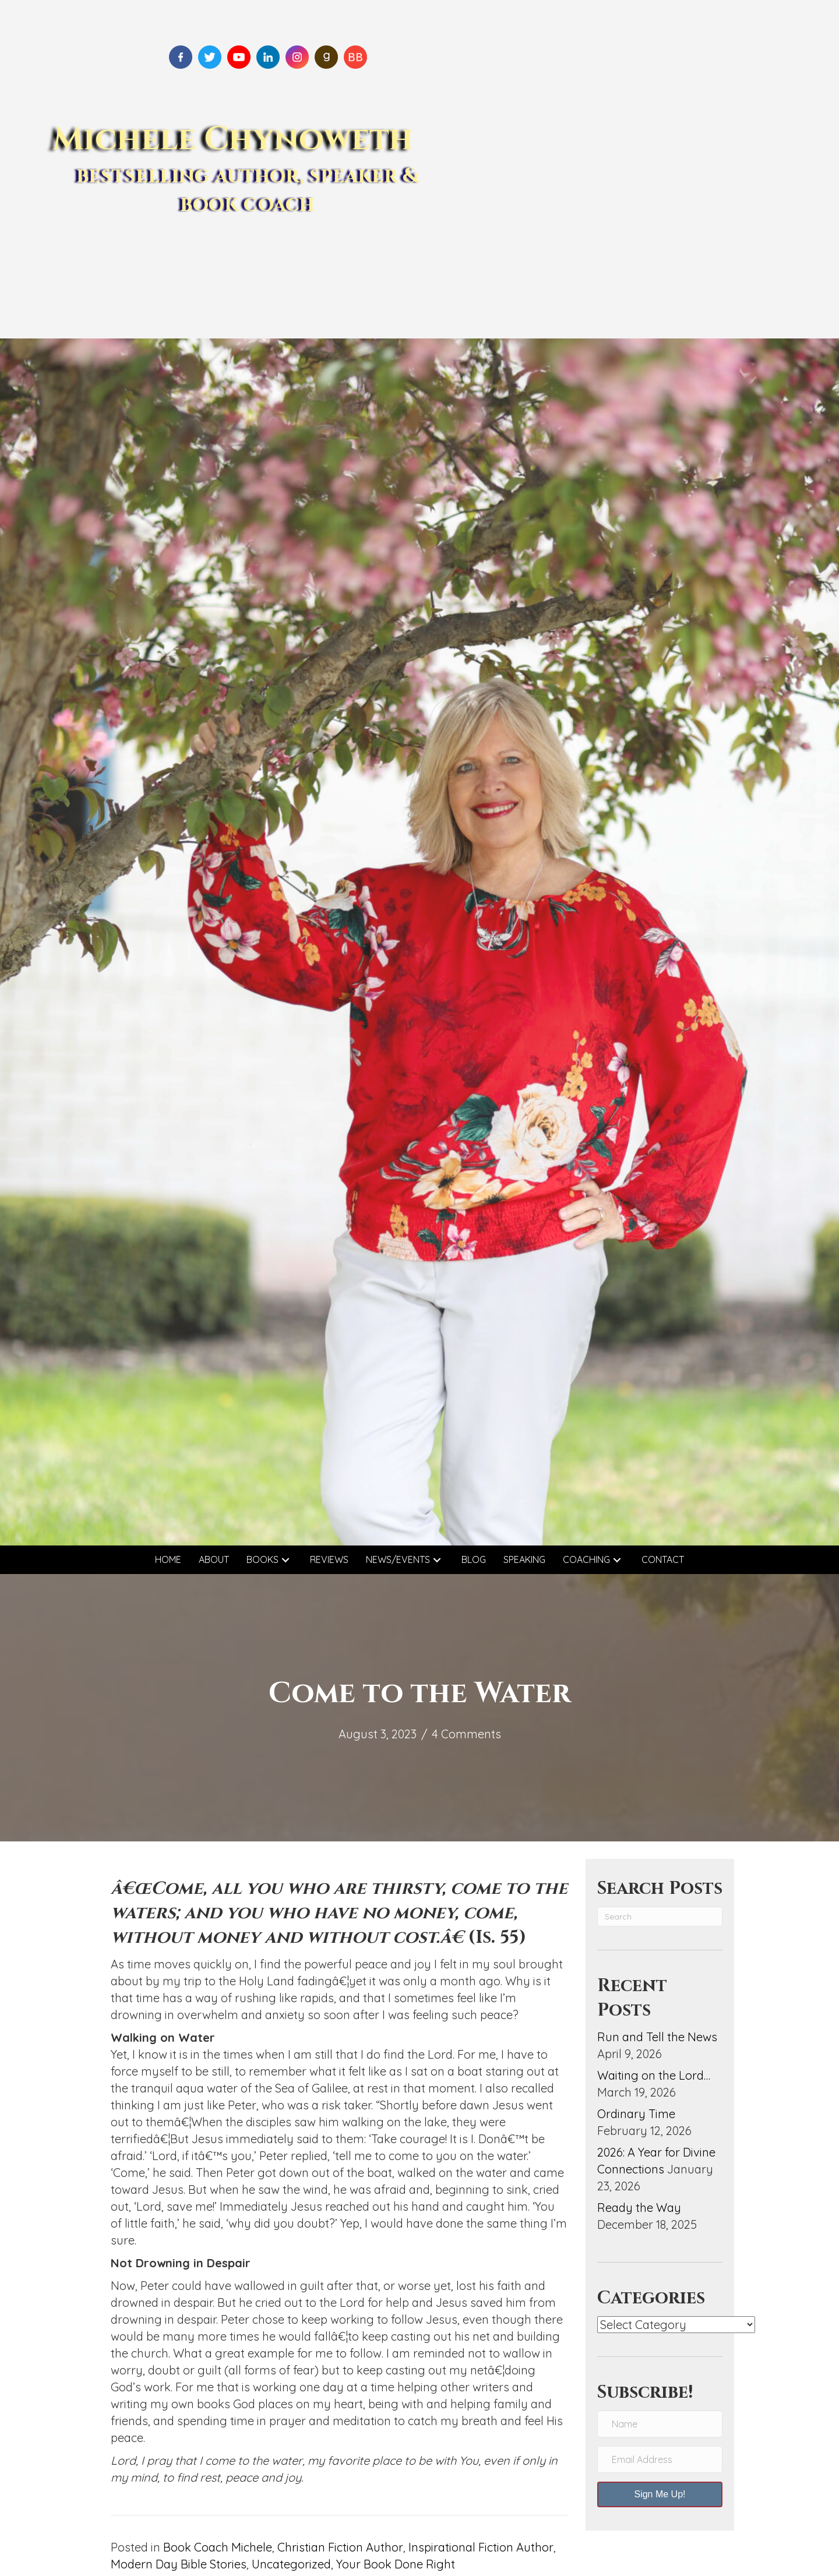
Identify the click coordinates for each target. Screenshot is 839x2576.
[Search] (659, 1916)
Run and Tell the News (657, 2037)
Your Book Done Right (395, 2564)
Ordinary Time (636, 2113)
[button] (285, 1559)
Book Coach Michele (217, 2547)
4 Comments (466, 1734)
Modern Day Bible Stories (178, 2564)
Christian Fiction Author (340, 2547)
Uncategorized (291, 2564)
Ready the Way (639, 2207)
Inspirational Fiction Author (481, 2547)
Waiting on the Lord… (653, 2075)
